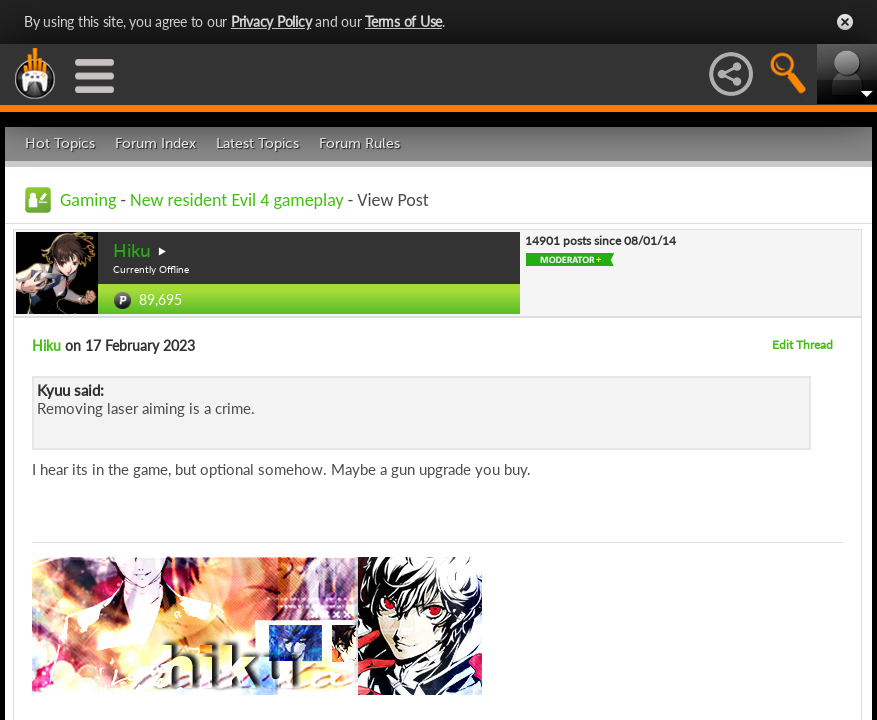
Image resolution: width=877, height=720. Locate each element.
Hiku (132, 251)
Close (845, 22)
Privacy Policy (271, 21)
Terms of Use (403, 21)
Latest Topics (257, 143)
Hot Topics (60, 143)
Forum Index (155, 143)
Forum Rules (359, 143)
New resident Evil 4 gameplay (237, 200)
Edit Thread (802, 344)
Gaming (88, 200)
